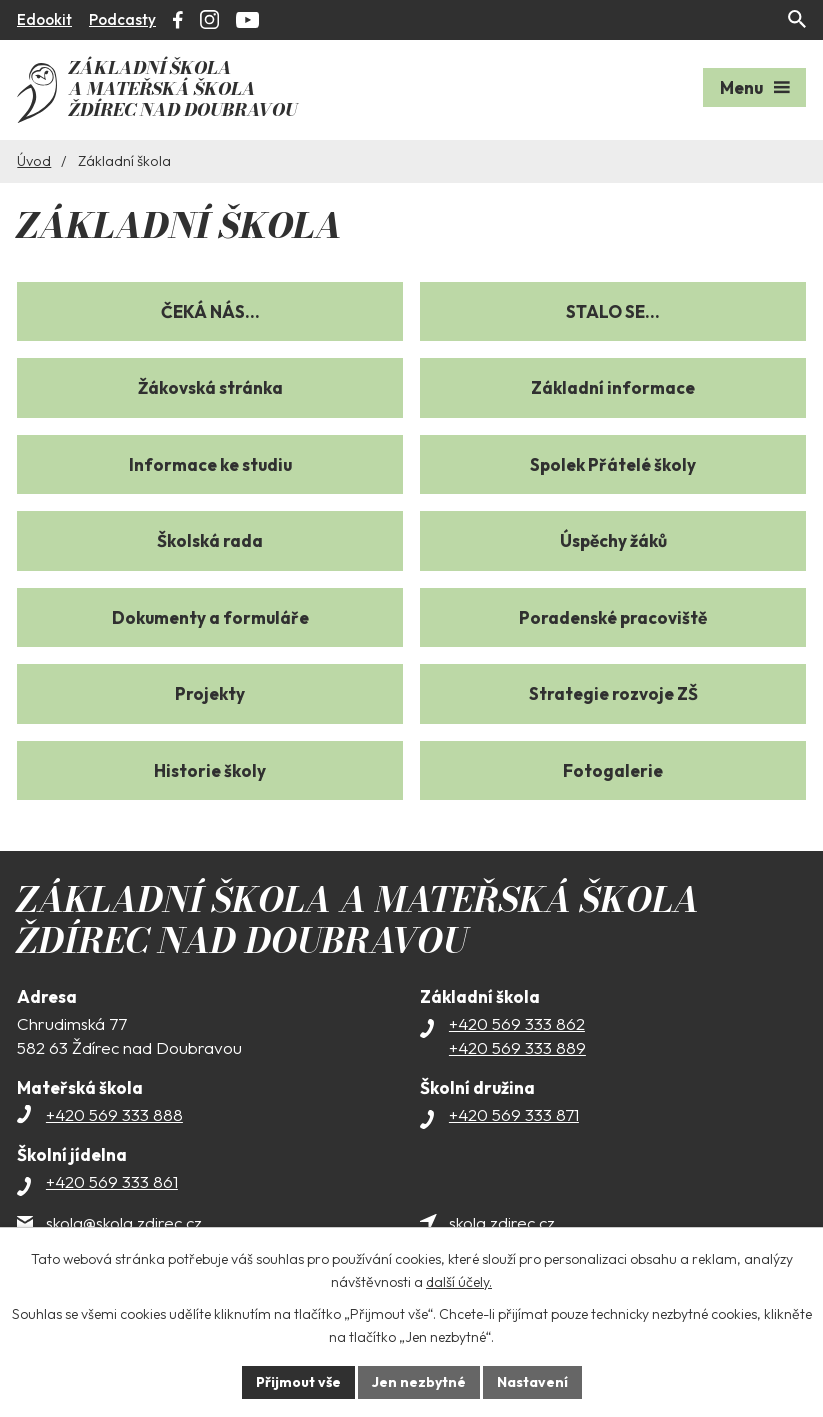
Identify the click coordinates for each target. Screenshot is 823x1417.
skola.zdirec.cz (502, 1222)
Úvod (34, 161)
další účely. (459, 1282)
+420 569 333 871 (514, 1114)
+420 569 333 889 (517, 1047)
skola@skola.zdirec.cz (124, 1222)
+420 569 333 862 (517, 1023)
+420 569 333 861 (112, 1181)
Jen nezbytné (419, 1382)
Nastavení (532, 1382)
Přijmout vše (298, 1382)
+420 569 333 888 (114, 1114)
